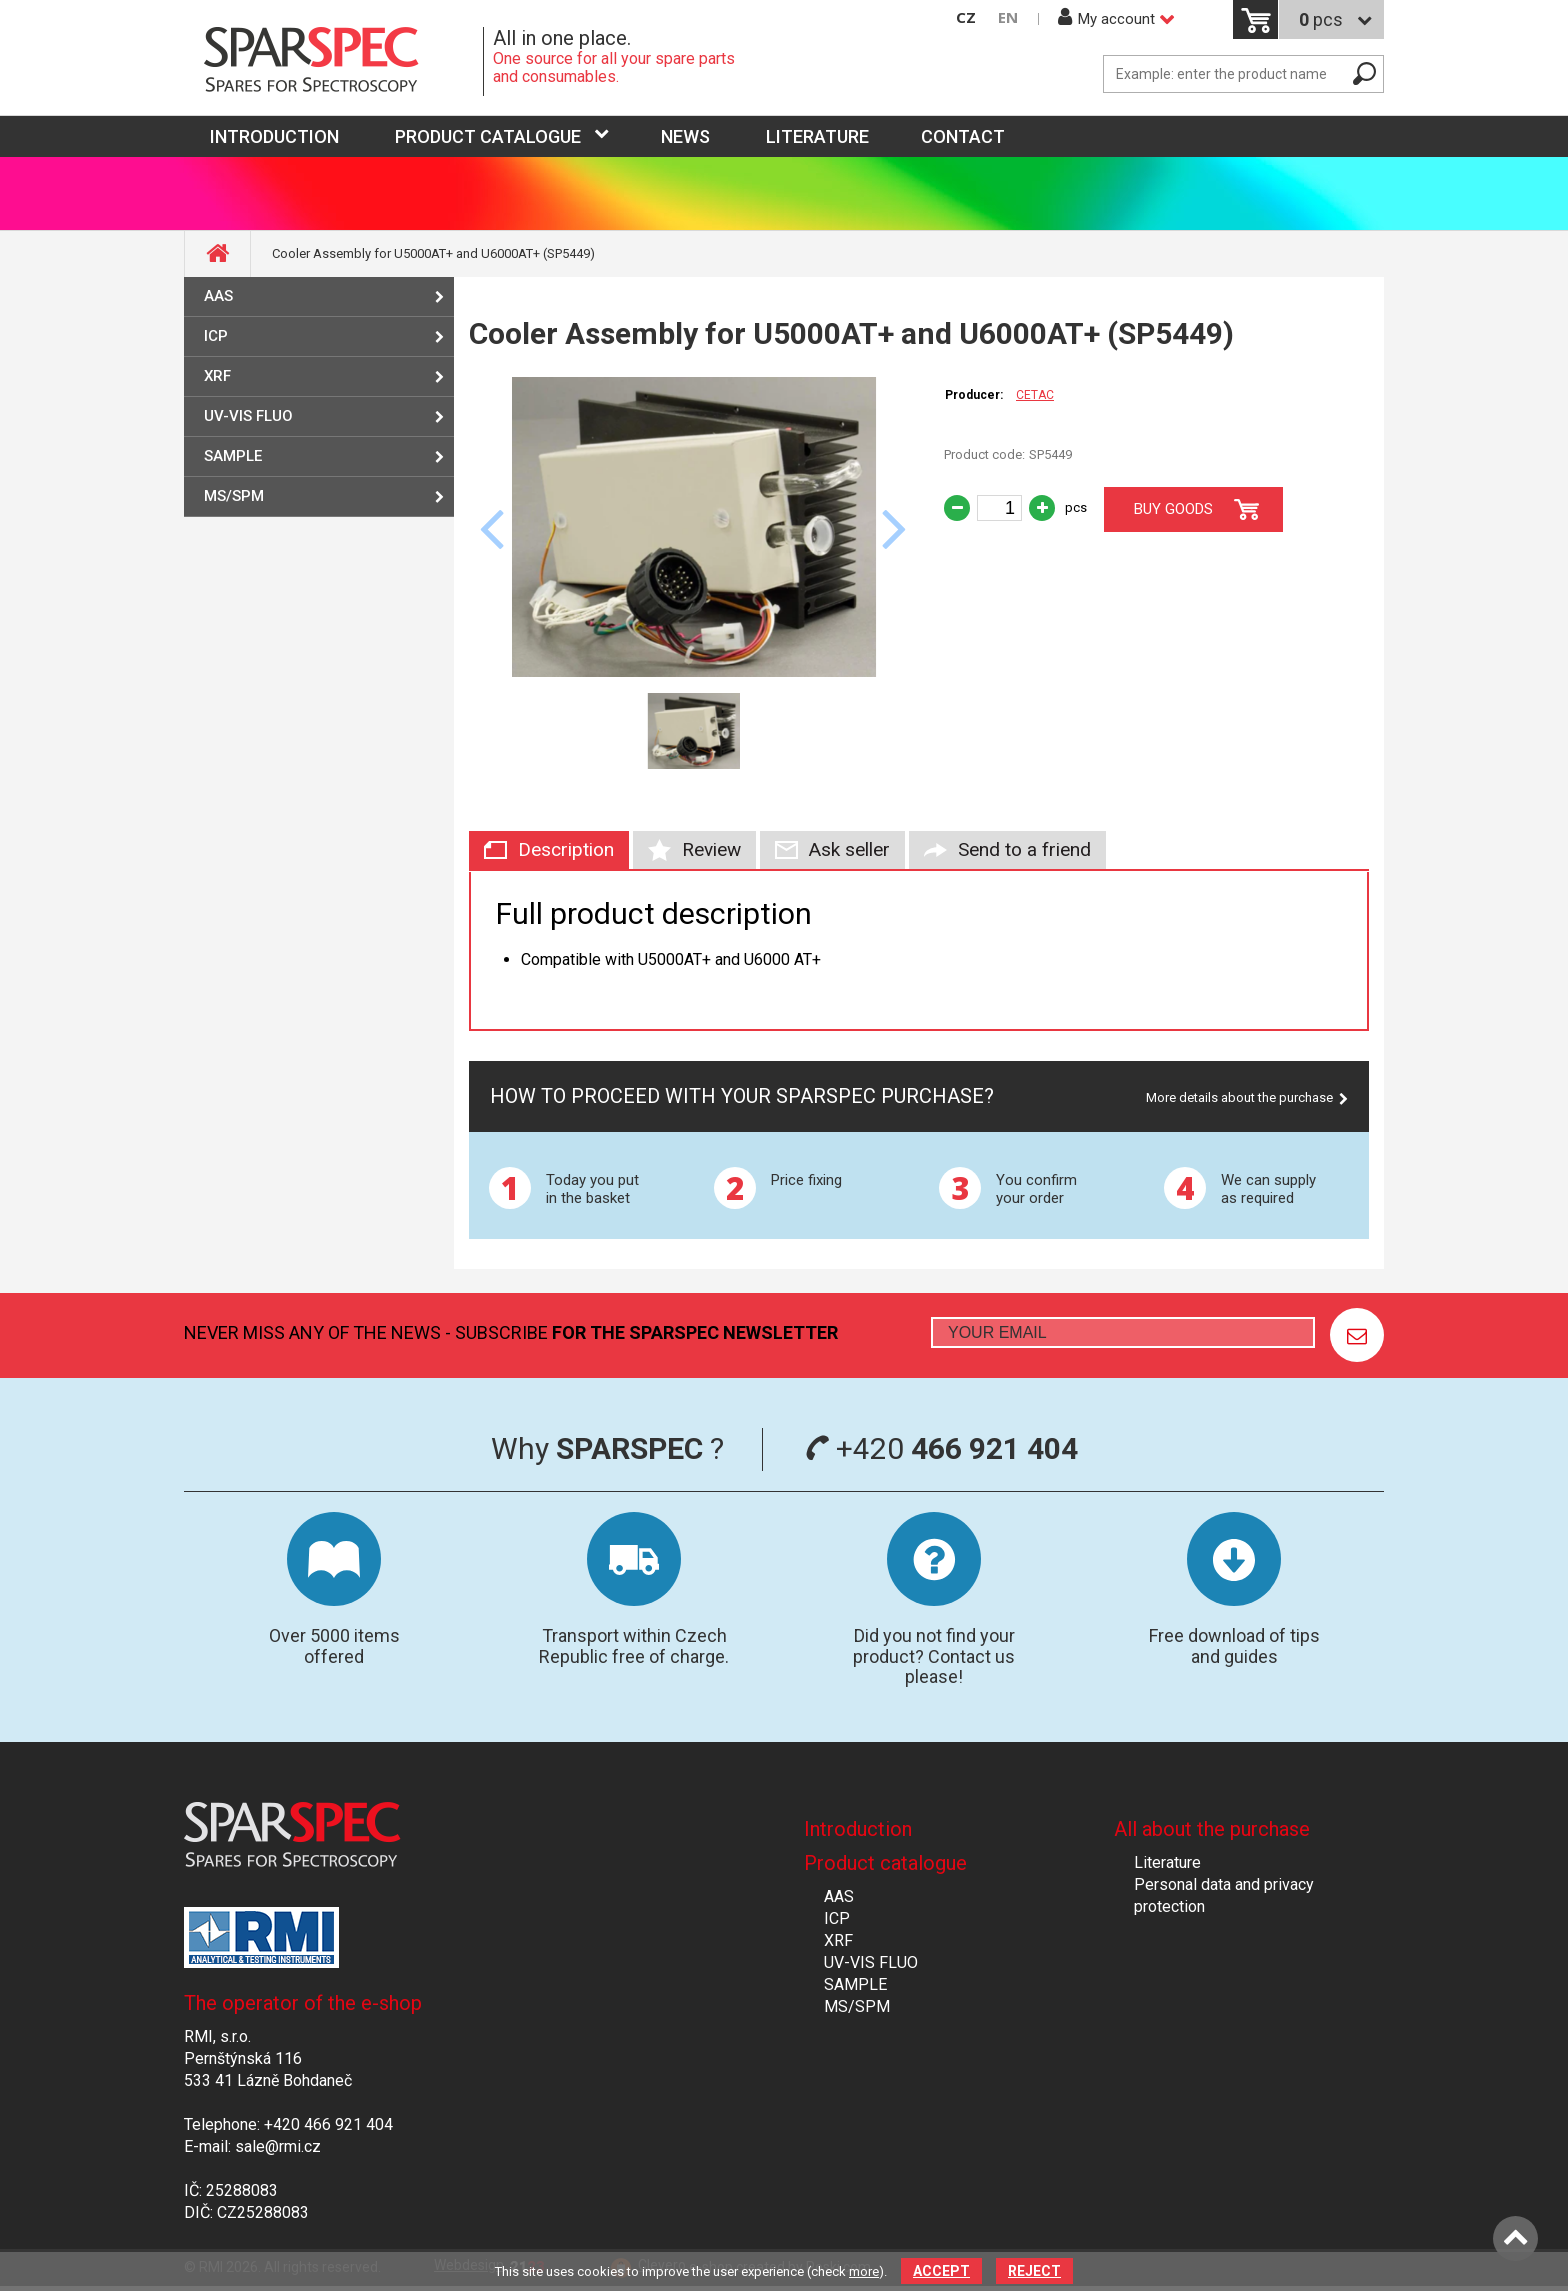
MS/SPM (234, 496)
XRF (217, 376)
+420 (941, 1448)
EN (1008, 17)
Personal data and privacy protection (1224, 1895)
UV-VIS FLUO (248, 416)
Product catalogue (488, 136)
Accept (941, 2271)
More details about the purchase (1239, 1097)
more (864, 2271)
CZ (966, 17)
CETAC (1035, 395)
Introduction (858, 1829)
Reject (1034, 2271)
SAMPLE (233, 456)
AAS (218, 296)
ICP (216, 336)
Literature (817, 136)
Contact (963, 136)
